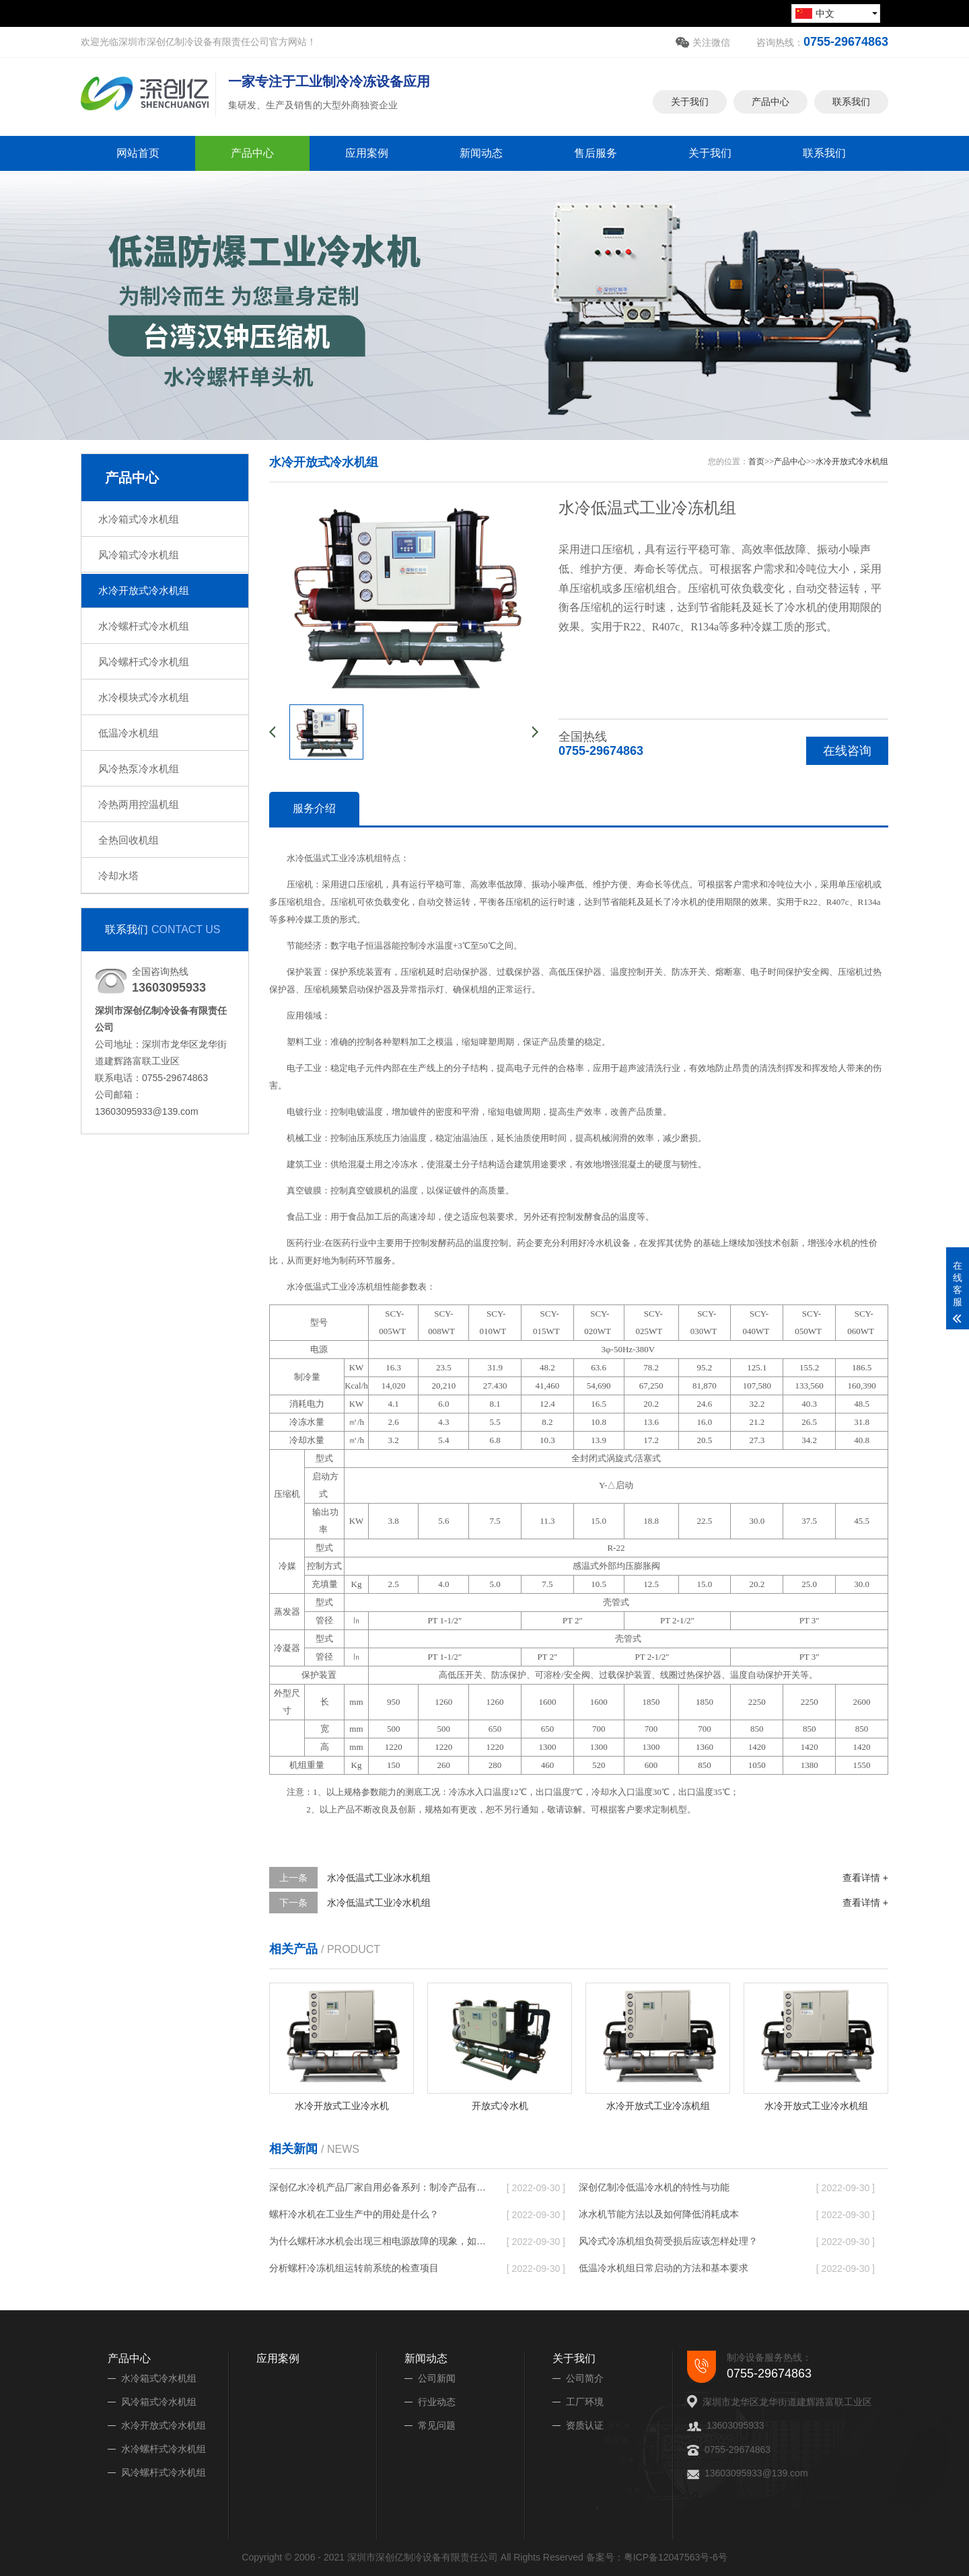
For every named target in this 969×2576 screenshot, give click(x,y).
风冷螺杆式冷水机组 (143, 661)
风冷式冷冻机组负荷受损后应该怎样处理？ (668, 2241)
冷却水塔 (118, 875)
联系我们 (851, 92)
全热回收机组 (128, 840)
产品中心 (770, 92)
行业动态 (437, 2401)
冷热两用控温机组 (138, 804)
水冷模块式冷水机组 (143, 697)
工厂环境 (585, 2401)
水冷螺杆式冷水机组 (143, 626)
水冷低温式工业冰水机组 (379, 1877)
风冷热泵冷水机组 (138, 768)
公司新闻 (437, 2378)
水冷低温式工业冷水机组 (379, 1902)
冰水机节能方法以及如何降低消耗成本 (659, 2214)
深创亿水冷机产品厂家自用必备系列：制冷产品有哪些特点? (377, 2187)
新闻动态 (481, 153)
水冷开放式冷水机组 (143, 590)
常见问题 (437, 2425)
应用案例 (366, 153)
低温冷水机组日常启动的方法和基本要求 (663, 2267)
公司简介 (585, 2378)
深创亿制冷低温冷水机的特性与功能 (654, 2187)
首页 (756, 461)
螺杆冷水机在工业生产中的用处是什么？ (354, 2214)
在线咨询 (847, 751)
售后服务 (595, 153)
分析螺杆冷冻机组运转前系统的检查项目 (354, 2267)
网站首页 (137, 153)
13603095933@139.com (756, 2473)
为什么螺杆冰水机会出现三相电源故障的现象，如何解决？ (377, 2241)
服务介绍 (314, 808)
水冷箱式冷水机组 (138, 519)
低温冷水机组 (128, 733)
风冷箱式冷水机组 (138, 554)
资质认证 (585, 2425)
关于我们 (690, 92)
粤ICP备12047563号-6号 (675, 2557)
